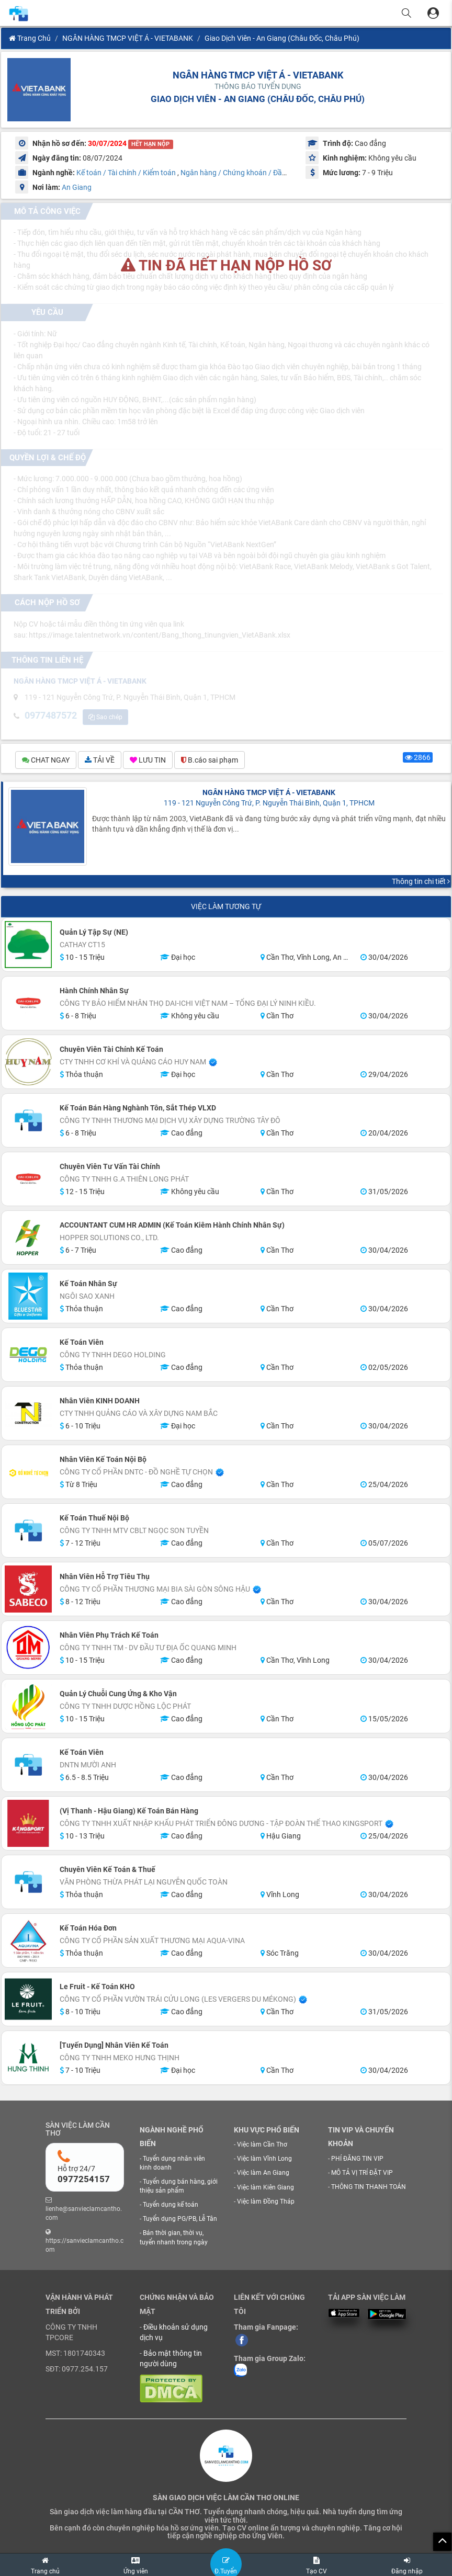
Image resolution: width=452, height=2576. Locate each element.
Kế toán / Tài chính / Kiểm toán (126, 172)
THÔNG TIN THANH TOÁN (368, 2188)
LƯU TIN (148, 761)
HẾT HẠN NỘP (150, 144)
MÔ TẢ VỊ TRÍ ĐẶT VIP (362, 2173)
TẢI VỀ (100, 761)
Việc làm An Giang (263, 2174)
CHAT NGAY (46, 761)
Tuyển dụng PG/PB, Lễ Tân (180, 2220)
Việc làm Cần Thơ (262, 2146)
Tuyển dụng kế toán (170, 2206)
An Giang (77, 187)
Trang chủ (30, 38)
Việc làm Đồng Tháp (266, 2202)
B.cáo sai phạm (209, 761)
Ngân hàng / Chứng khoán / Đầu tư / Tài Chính (255, 172)
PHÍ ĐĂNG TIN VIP (357, 2159)
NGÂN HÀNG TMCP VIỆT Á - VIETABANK (127, 38)
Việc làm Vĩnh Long (264, 2160)
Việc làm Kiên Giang (265, 2188)
